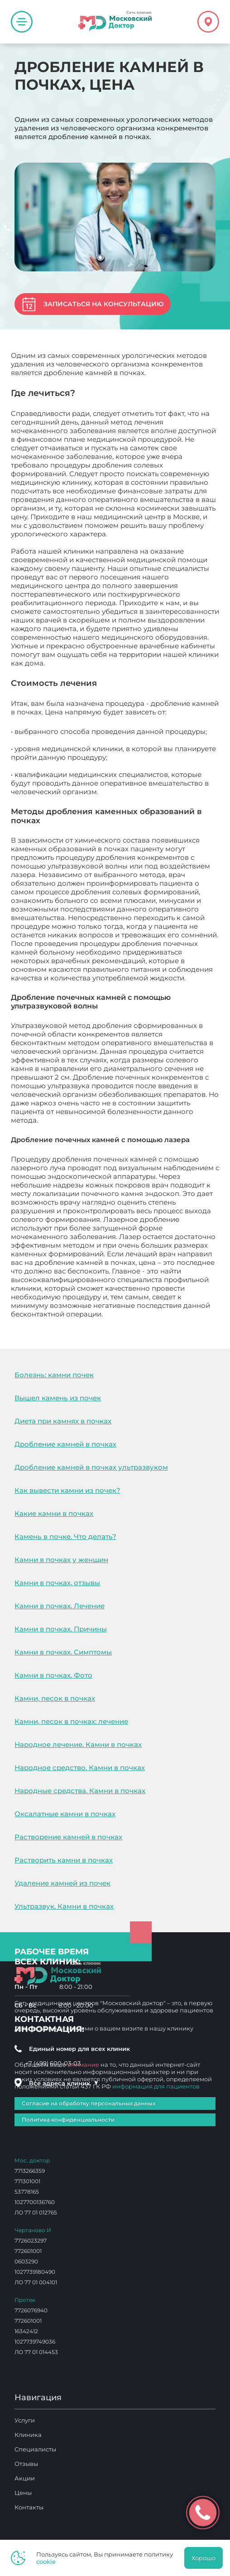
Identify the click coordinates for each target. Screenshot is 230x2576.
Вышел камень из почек (57, 1398)
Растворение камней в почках (68, 1837)
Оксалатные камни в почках (64, 1813)
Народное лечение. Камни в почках (78, 1744)
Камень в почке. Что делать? (65, 1536)
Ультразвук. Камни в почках (64, 1906)
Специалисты (35, 2449)
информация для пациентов (156, 2086)
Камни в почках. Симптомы (63, 1652)
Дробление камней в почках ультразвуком (91, 1467)
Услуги (24, 2420)
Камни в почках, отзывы (57, 1582)
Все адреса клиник (64, 2083)
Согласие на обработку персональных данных (88, 2103)
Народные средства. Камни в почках (79, 1790)
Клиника (28, 2434)
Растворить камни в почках (63, 1860)
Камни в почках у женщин (61, 1559)
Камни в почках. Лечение (59, 1606)
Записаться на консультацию (103, 304)
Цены (23, 2492)
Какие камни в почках (53, 1513)
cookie (46, 2561)
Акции (24, 2478)
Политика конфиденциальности (68, 2119)
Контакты (28, 2507)
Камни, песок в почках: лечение (71, 1721)
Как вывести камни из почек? (67, 1490)
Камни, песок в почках (54, 1698)
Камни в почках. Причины (60, 1629)
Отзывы (26, 2463)
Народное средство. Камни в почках (79, 1767)
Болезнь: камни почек (54, 1374)
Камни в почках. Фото (53, 1675)
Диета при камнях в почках (62, 1421)
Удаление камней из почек (62, 1883)
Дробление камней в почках (65, 1444)
